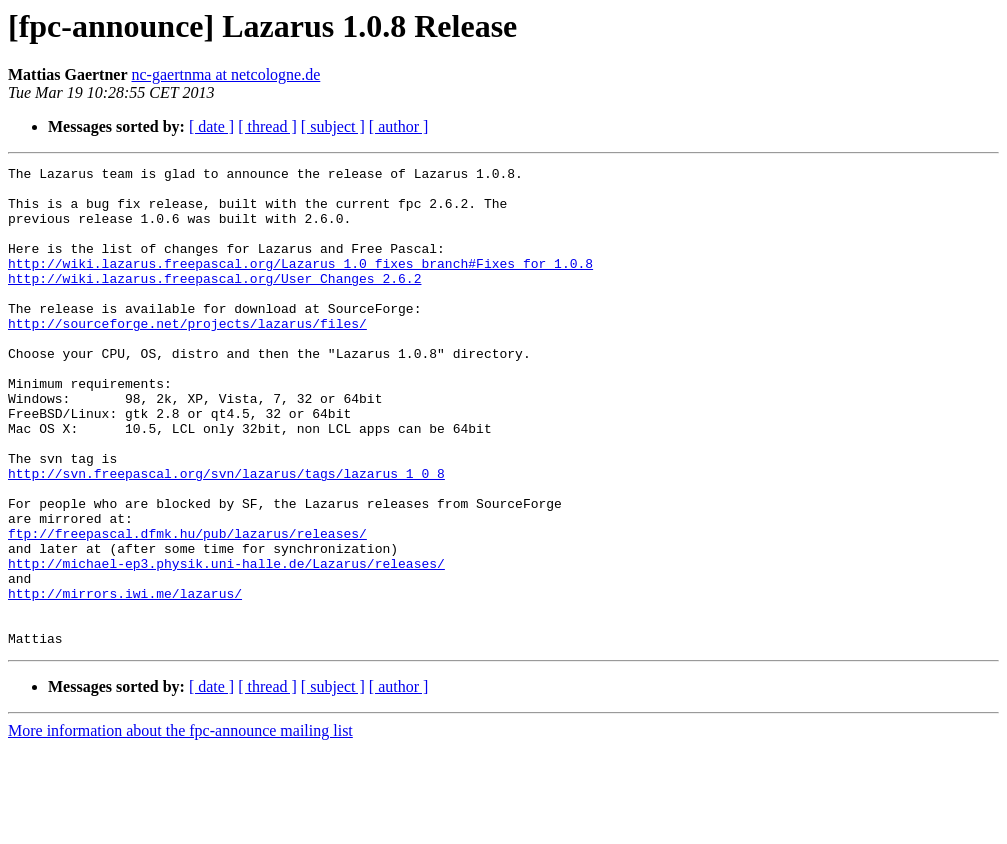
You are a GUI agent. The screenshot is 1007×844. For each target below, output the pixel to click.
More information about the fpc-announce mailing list (180, 826)
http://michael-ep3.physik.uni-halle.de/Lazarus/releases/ (226, 644)
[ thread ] (267, 126)
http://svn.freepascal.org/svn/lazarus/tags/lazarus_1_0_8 (226, 536)
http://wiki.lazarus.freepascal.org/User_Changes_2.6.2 (214, 302)
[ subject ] (333, 126)
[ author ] (399, 126)
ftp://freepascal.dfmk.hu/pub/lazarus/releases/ (187, 608)
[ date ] (211, 126)
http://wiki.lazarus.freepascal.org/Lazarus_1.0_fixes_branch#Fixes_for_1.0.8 (300, 284)
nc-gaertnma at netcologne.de (226, 74)
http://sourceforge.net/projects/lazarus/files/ (187, 356)
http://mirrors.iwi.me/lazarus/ (125, 680)
